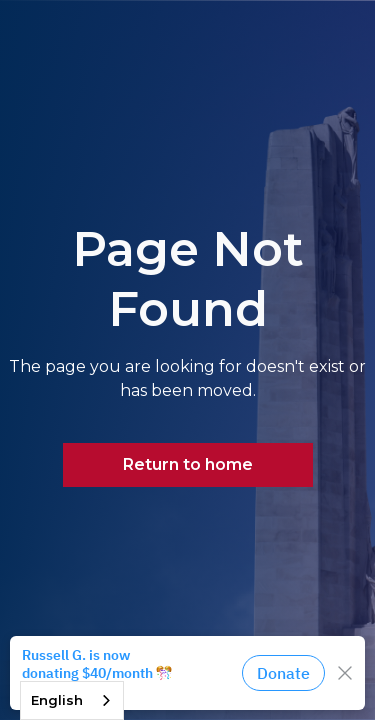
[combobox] (72, 700)
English (57, 700)
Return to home (188, 464)
